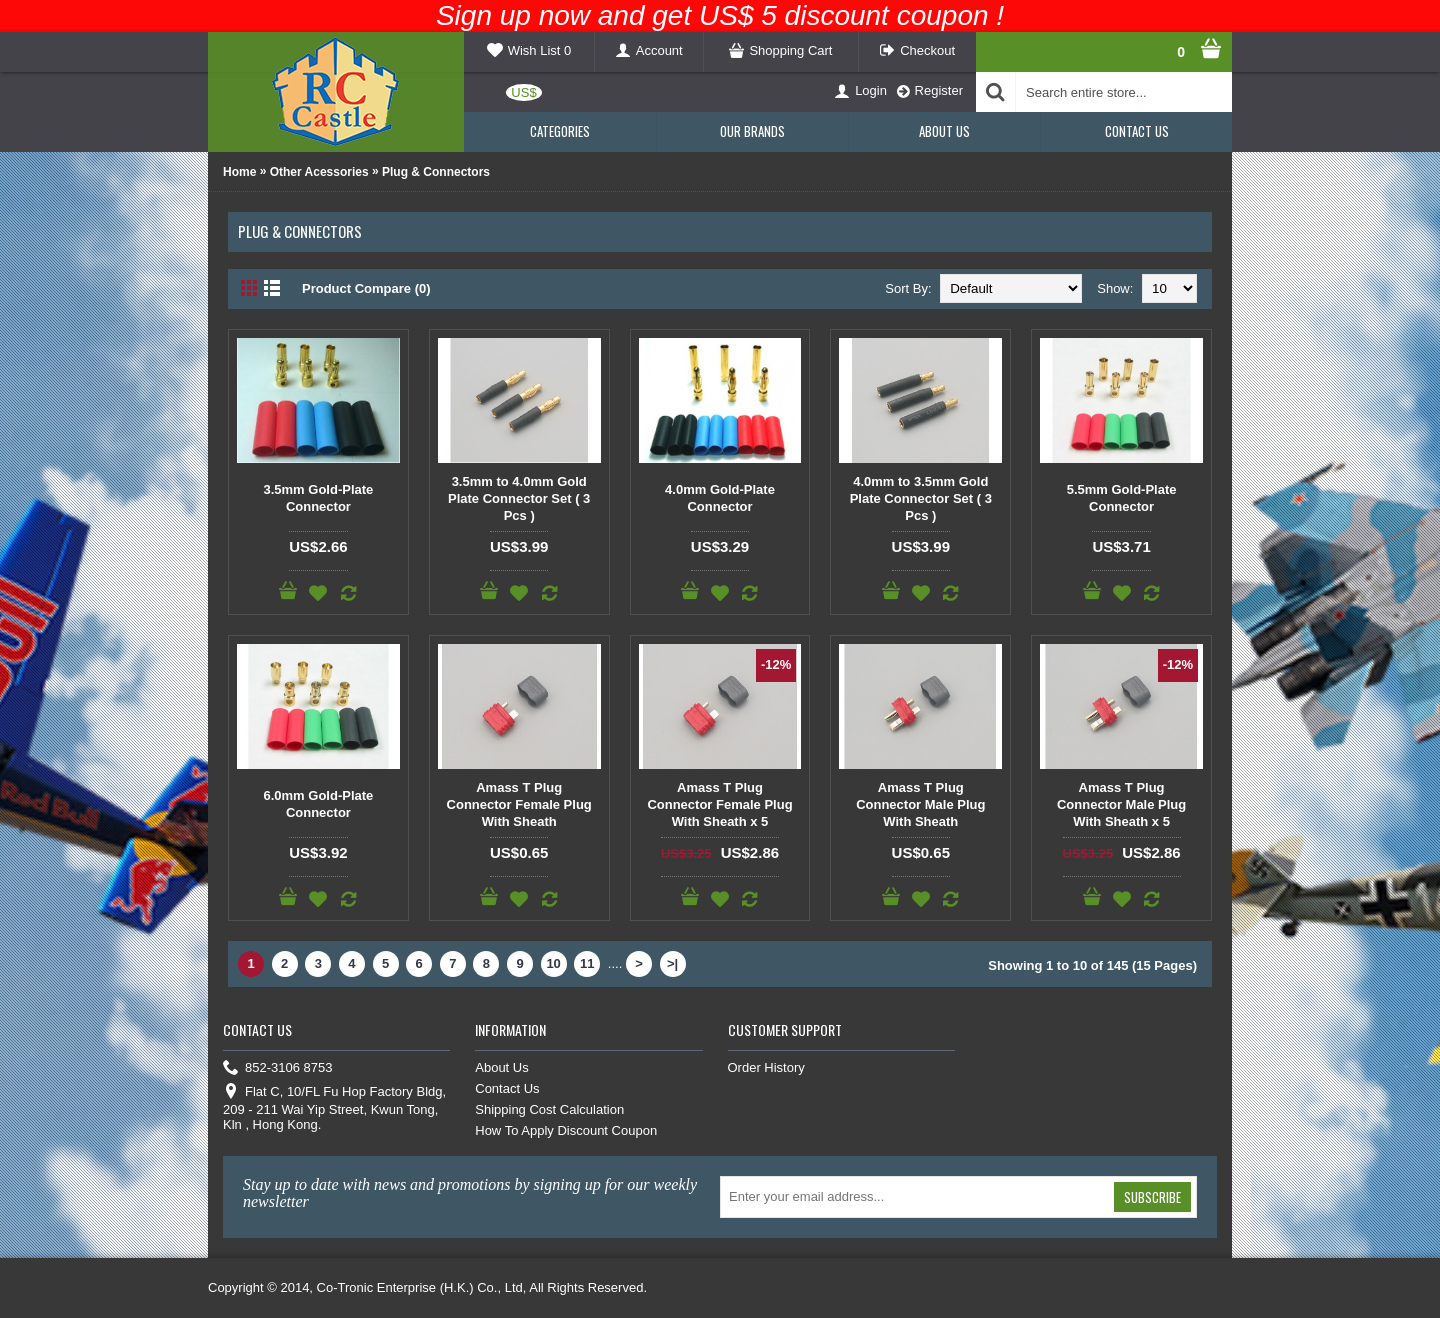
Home (239, 172)
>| (672, 963)
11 (587, 963)
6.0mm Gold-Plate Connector (318, 804)
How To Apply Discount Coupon (566, 1130)
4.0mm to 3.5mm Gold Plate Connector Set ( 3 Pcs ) (921, 498)
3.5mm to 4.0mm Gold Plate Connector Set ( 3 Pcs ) (519, 498)
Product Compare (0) (366, 288)
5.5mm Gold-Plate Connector (1122, 498)
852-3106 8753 (277, 1068)
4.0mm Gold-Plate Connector (720, 498)
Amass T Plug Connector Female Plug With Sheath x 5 (719, 804)
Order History (766, 1067)
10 (553, 963)
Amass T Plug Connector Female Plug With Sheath (519, 804)
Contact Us (507, 1088)
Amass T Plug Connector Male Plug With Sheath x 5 (1121, 804)
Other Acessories (319, 172)
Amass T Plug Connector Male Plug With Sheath (920, 804)
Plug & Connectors (436, 172)
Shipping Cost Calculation (549, 1109)
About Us (501, 1067)
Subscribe (1152, 1197)
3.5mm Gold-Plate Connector (318, 498)
